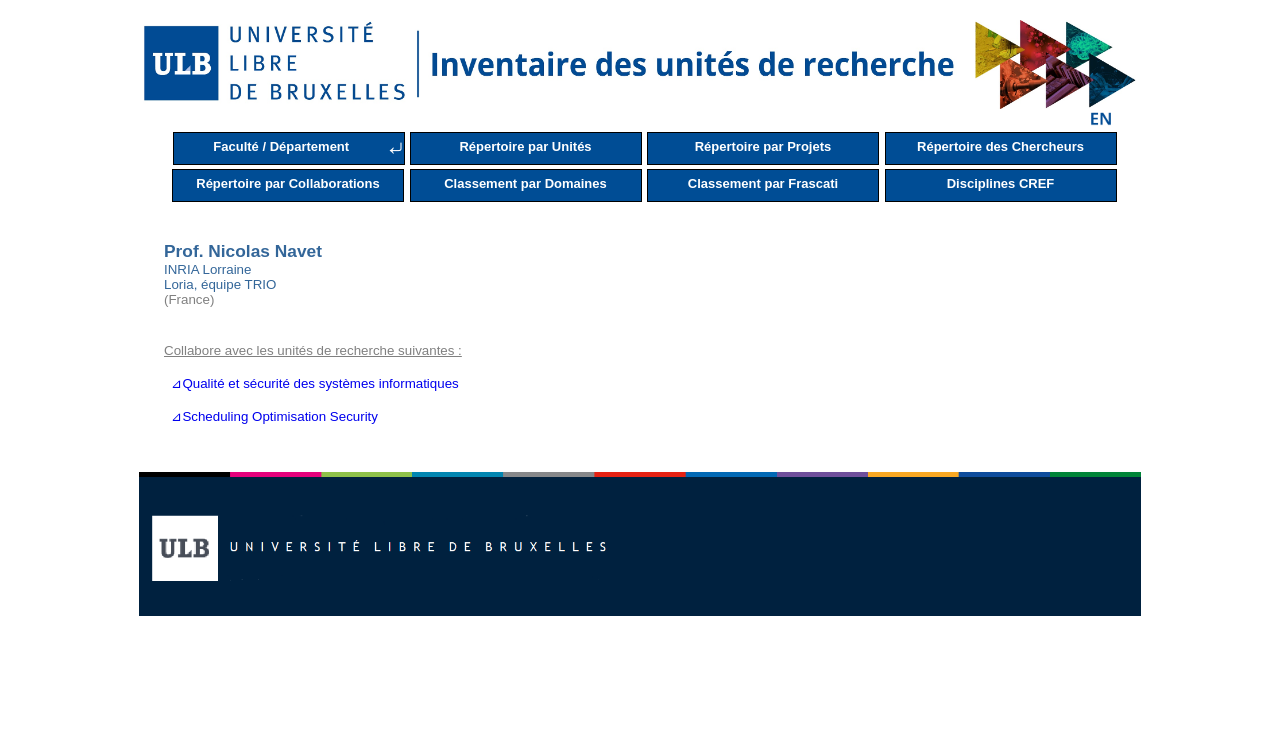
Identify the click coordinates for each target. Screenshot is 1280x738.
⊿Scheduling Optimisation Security (271, 416)
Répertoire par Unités (525, 146)
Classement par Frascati (763, 183)
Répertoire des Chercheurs (1000, 146)
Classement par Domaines (525, 183)
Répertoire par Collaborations (287, 183)
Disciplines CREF (1001, 183)
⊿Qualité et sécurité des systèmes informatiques (311, 383)
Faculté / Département (281, 146)
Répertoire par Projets (763, 146)
